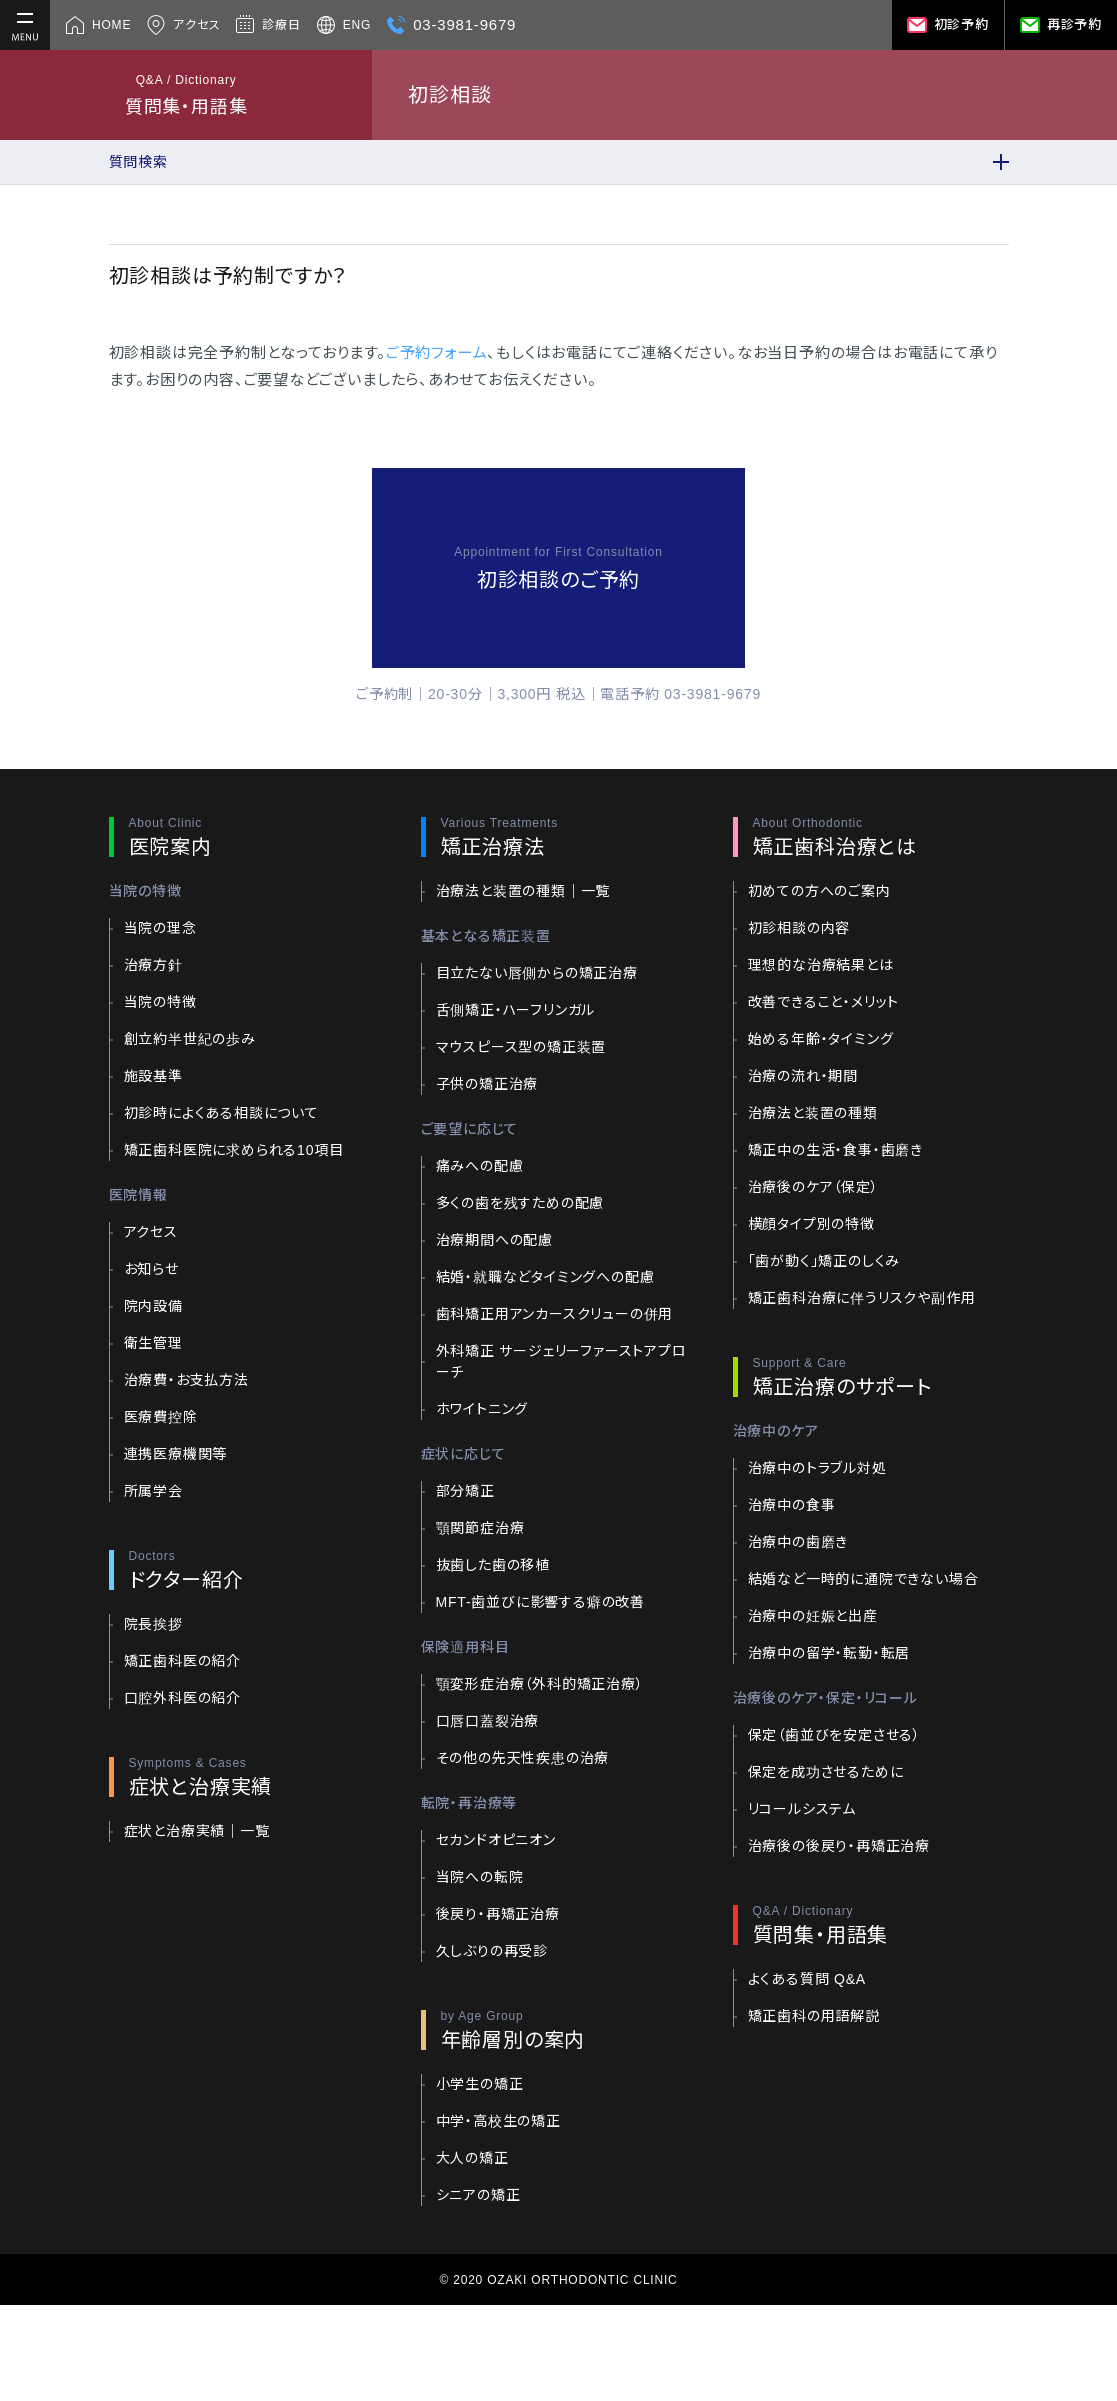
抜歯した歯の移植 (493, 1565)
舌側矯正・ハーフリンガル (516, 1010)
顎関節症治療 (480, 1528)
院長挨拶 (153, 1624)
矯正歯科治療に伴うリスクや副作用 (862, 1298)
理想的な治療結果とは (821, 965)
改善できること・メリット (824, 1002)
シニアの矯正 (478, 2195)
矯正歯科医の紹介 (182, 1661)
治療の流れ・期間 (803, 1076)
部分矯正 (465, 1491)
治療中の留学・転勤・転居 (829, 1653)
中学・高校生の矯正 (498, 2121)
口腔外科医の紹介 (182, 1698)
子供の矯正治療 (487, 1084)
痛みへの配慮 (480, 1166)
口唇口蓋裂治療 (488, 1721)
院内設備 (153, 1306)
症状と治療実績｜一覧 (197, 1831)
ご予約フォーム (437, 352)
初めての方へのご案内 (819, 891)
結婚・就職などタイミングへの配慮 (545, 1277)
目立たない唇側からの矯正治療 (537, 973)
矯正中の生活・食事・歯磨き (835, 1150)
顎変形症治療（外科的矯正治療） (540, 1684)
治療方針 (153, 965)
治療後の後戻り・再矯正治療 (839, 1846)
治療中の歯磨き (798, 1542)
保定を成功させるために (826, 1772)
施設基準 (153, 1076)
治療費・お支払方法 (186, 1380)
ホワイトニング (482, 1409)
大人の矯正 (472, 2158)
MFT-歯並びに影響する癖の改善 (540, 1602)
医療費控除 (161, 1417)
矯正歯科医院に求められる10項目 (234, 1150)
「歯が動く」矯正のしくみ (824, 1261)
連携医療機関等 (176, 1454)
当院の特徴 (160, 1002)
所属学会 (153, 1491)
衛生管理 (153, 1343)
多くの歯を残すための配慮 (520, 1203)
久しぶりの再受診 (492, 1951)
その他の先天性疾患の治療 (523, 1758)
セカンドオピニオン (496, 1840)
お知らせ (151, 1269)
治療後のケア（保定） (813, 1187)
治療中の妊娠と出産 (813, 1616)
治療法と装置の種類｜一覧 (523, 891)
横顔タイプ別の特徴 (811, 1224)
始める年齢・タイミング (821, 1039)
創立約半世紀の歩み (190, 1039)
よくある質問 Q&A (807, 1979)
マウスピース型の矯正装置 (521, 1047)
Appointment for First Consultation (558, 552)
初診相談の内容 (799, 928)
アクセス (151, 1232)
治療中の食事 (792, 1505)
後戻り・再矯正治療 (498, 1914)
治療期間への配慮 (494, 1240)
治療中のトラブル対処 (817, 1468)
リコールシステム (802, 1809)
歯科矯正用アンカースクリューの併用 (555, 1314)
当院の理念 (160, 928)
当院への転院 (480, 1877)
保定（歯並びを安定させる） (834, 1735)
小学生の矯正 (480, 2084)
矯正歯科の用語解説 (814, 2016)
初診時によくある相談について (221, 1113)
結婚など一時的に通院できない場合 (863, 1579)
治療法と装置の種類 (813, 1113)
